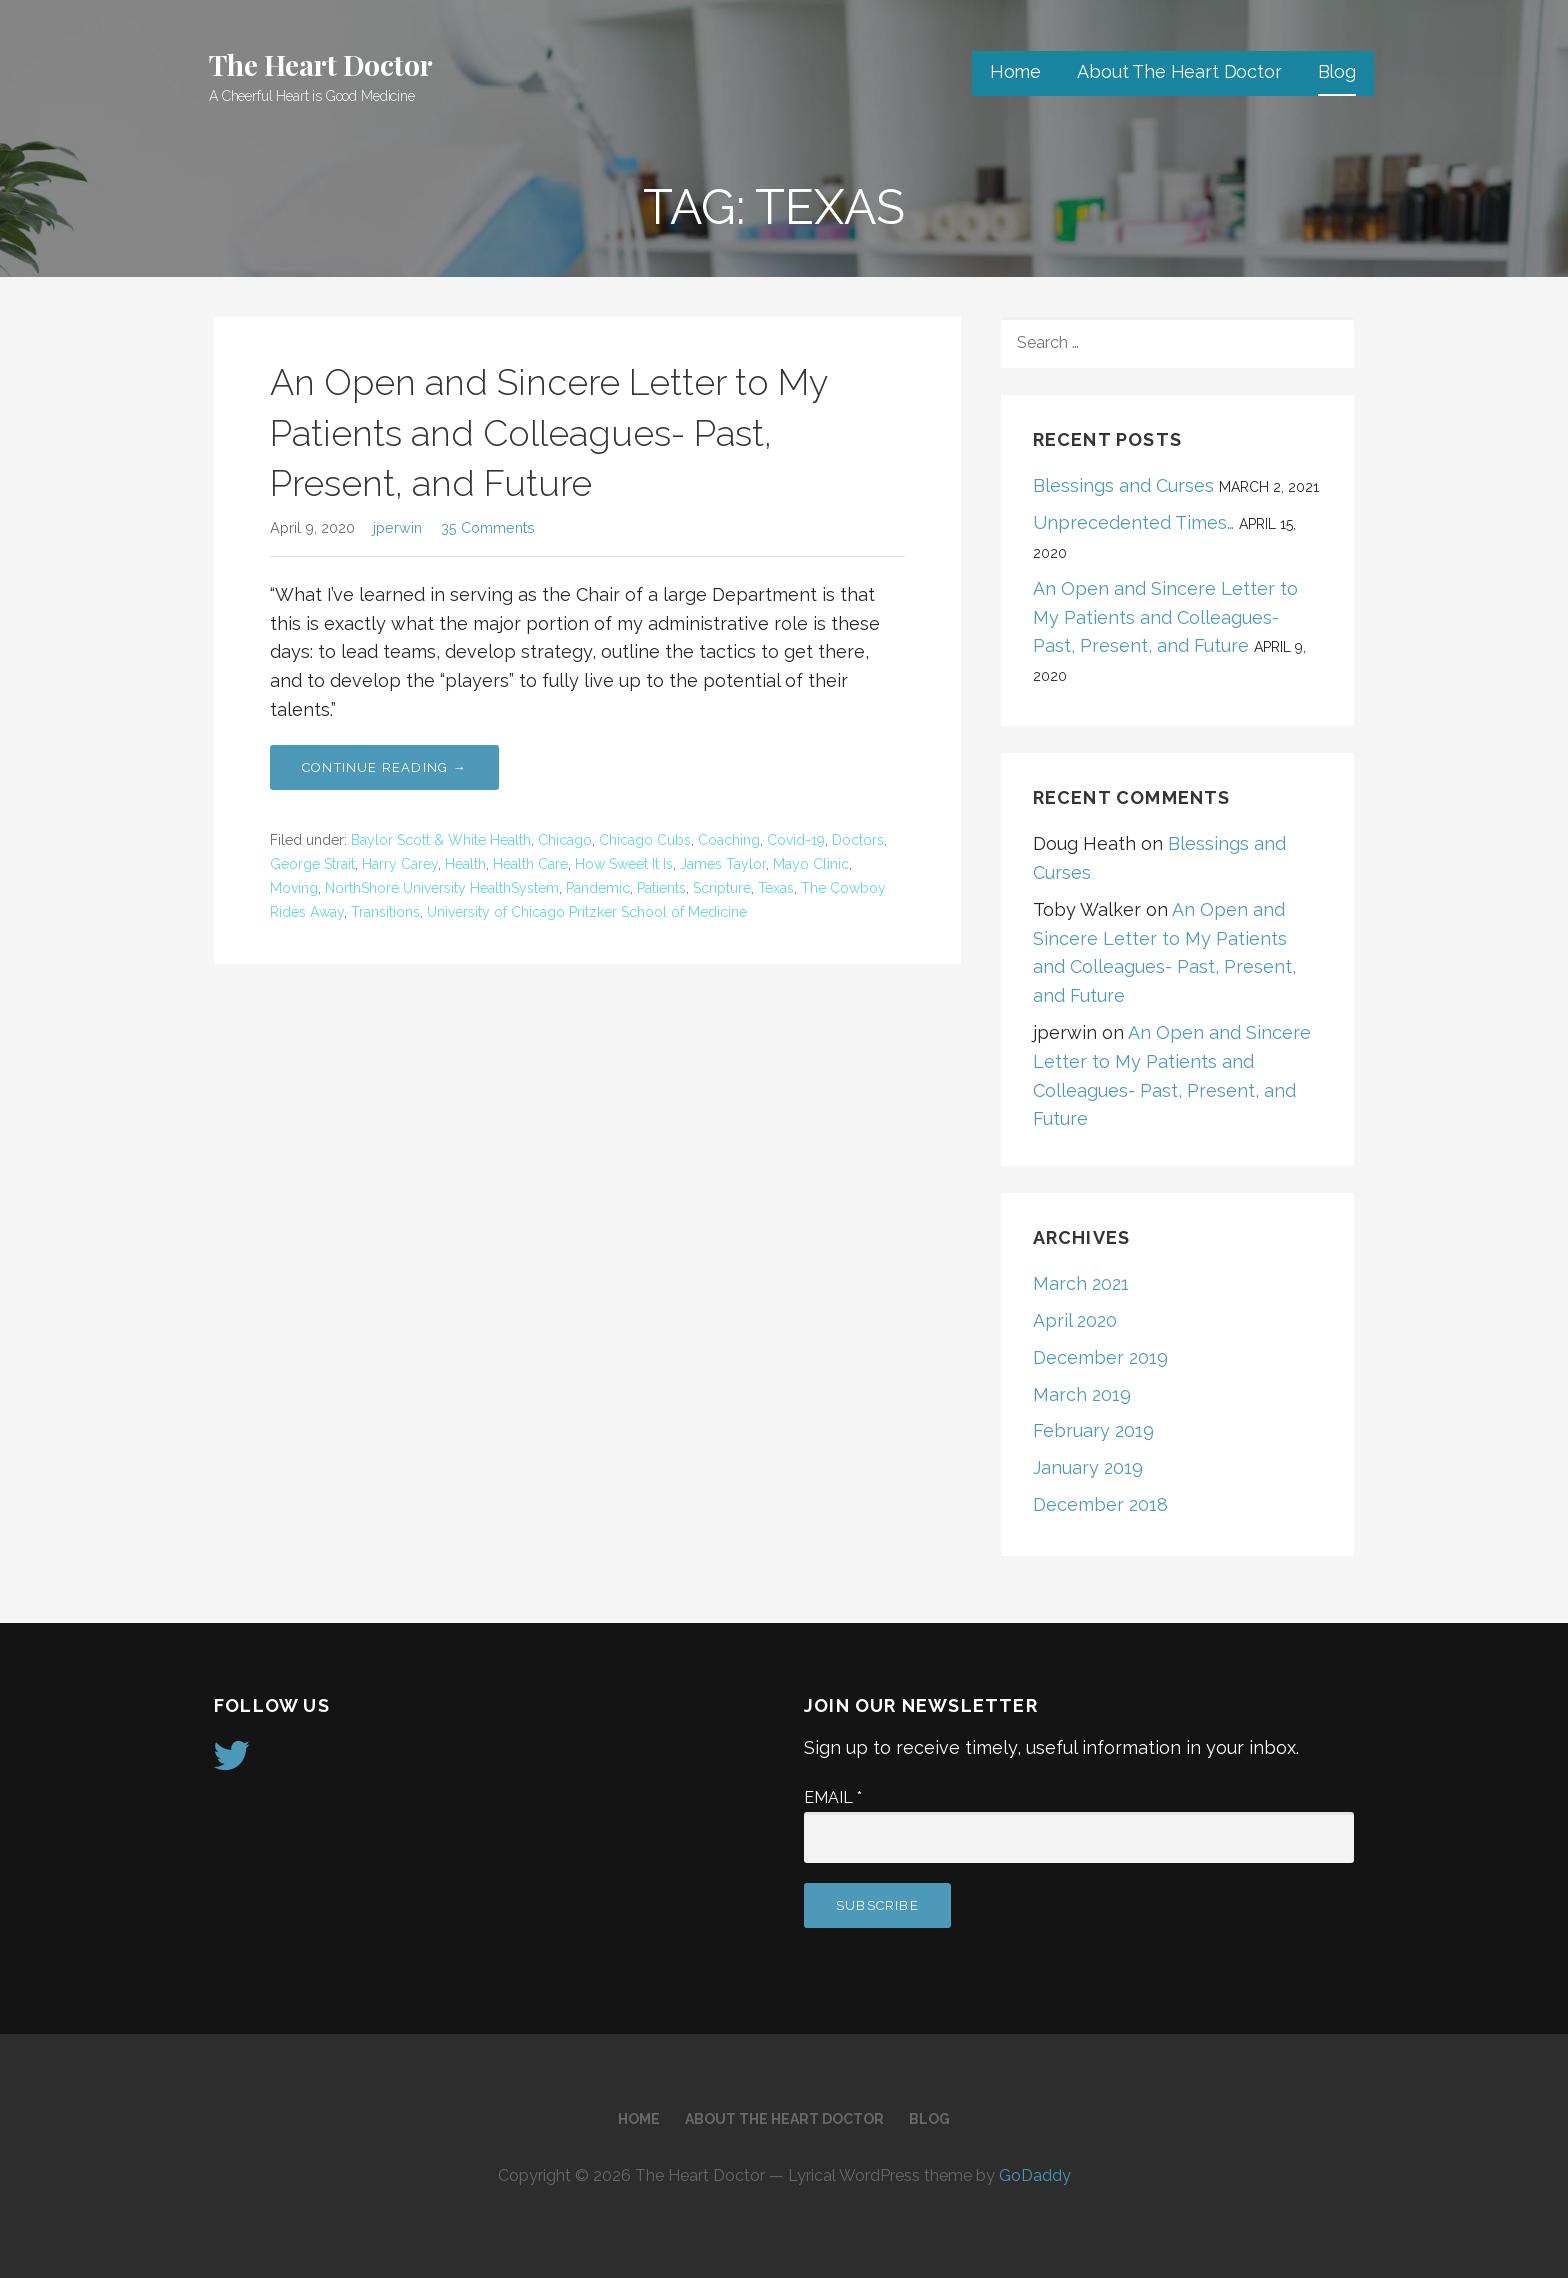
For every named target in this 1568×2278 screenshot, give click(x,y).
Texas (776, 888)
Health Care (530, 864)
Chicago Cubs (645, 840)
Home (1015, 71)
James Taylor (723, 864)
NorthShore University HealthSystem (442, 888)
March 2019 (1082, 1394)
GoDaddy (1035, 2175)
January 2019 (1088, 1467)
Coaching (729, 840)
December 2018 (1100, 1504)
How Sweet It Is (624, 864)
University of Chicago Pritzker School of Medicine (587, 912)
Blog (1337, 71)
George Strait (312, 864)
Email (833, 1797)
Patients (661, 888)
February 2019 (1093, 1430)
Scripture (722, 888)
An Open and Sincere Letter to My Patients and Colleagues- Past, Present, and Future (548, 432)
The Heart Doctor (320, 64)
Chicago (565, 840)
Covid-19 (796, 840)
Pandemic (598, 888)
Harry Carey (400, 864)
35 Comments (488, 527)
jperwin (397, 527)
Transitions (385, 912)
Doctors (858, 840)
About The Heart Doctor (1179, 71)
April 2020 (1075, 1320)
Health (465, 864)
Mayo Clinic (811, 864)
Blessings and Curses (1123, 485)
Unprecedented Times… (1133, 522)
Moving (294, 888)
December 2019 (1100, 1357)
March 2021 (1081, 1283)
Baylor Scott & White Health (441, 840)
